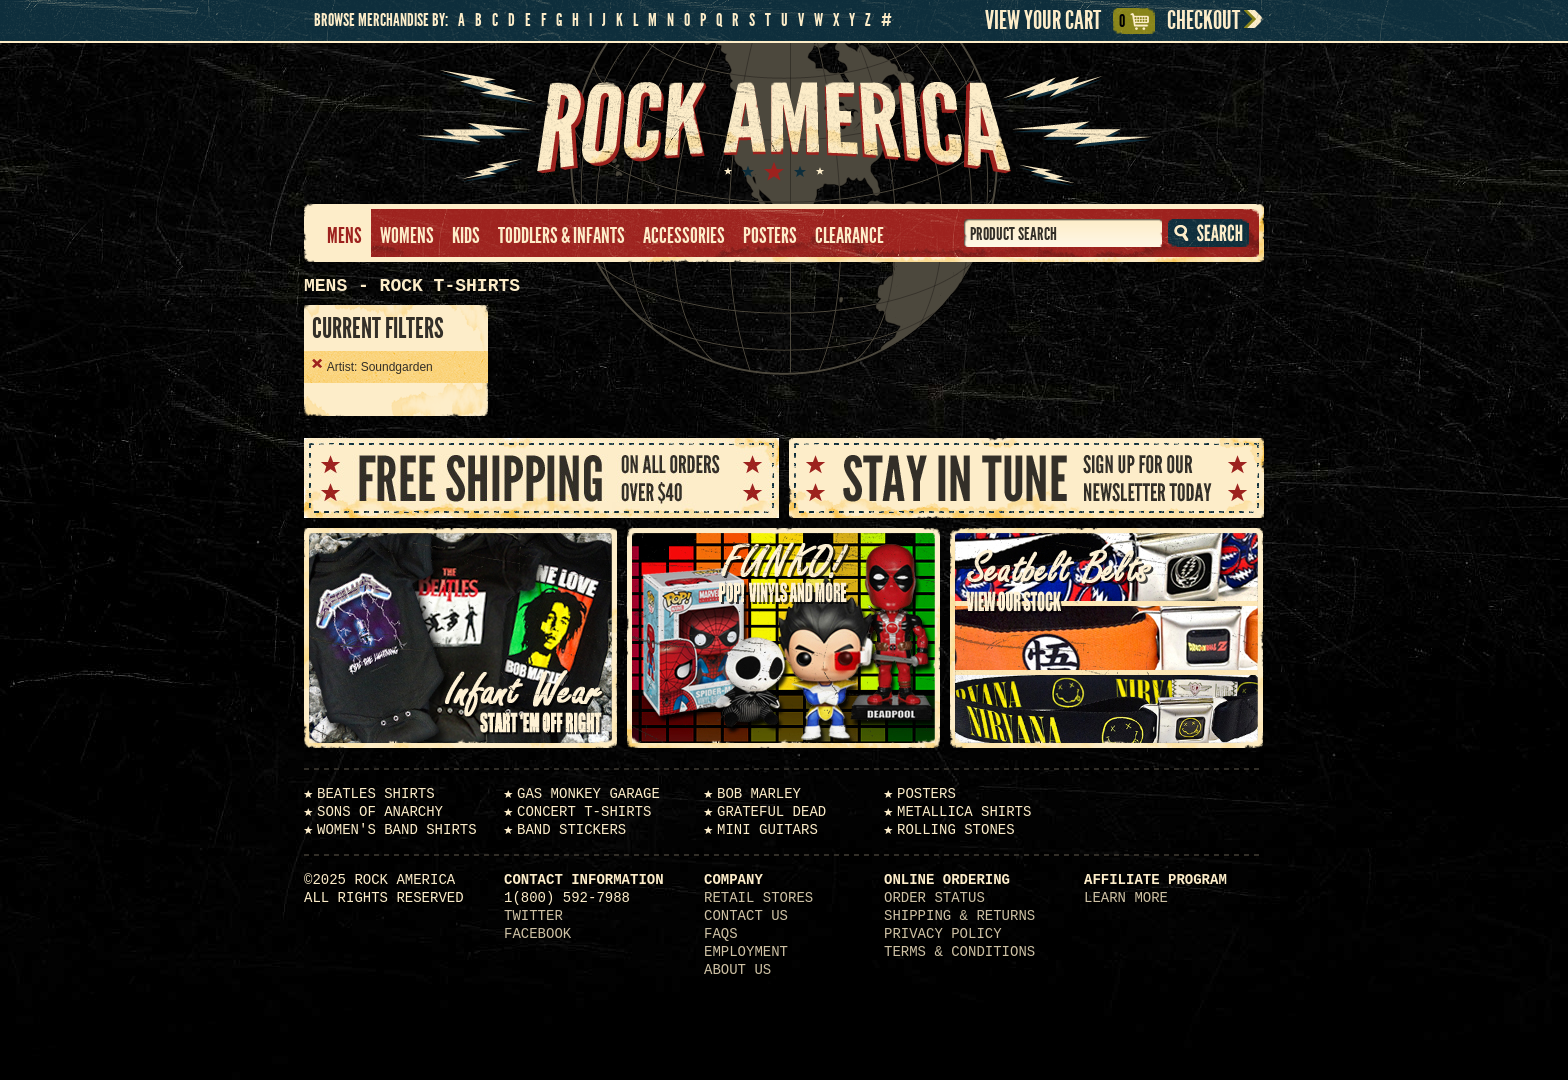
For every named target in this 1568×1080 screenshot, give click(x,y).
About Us (737, 970)
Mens (344, 236)
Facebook (537, 934)
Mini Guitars (767, 830)
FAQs (721, 934)
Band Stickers (571, 830)
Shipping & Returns (959, 916)
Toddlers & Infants (561, 236)
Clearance (849, 236)
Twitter (533, 916)
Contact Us (746, 916)
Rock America (784, 123)
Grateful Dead (771, 812)
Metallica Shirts (964, 812)
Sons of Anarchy (380, 812)
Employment (746, 952)
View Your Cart (1057, 21)
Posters (770, 236)
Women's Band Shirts (397, 830)
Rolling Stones (956, 830)
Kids (466, 236)
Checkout (1203, 20)
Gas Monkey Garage (588, 794)
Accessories (684, 236)
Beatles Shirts (376, 794)
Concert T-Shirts (584, 812)
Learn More (1126, 898)
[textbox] (1063, 233)
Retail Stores (758, 898)
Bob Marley (759, 794)
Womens (407, 236)
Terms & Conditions (959, 952)
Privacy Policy (943, 934)
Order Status (934, 898)
